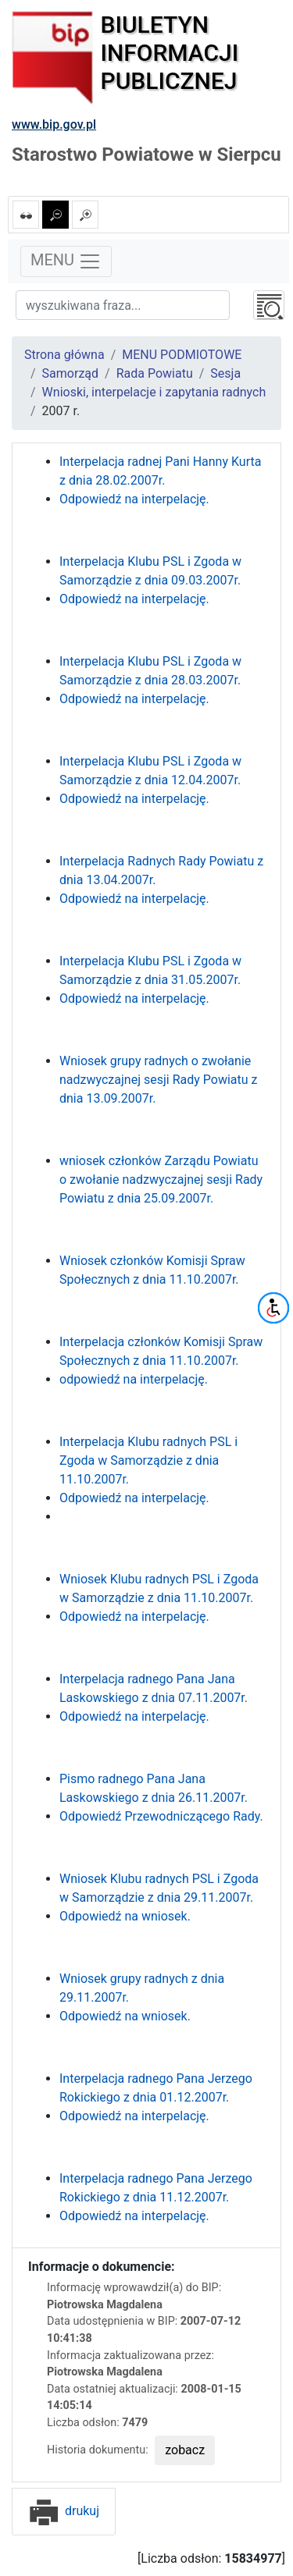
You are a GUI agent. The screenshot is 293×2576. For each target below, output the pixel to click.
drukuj (63, 2510)
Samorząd (70, 373)
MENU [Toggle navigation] (66, 261)
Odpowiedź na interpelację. (134, 499)
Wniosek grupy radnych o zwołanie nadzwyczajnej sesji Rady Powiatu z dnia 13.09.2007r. (158, 1079)
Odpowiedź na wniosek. (125, 1916)
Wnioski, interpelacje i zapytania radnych (154, 392)
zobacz (185, 2450)
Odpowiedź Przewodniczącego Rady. (161, 1816)
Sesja (225, 373)
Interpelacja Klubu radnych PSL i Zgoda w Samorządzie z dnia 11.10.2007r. (148, 1460)
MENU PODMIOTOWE (181, 354)
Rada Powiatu (154, 373)
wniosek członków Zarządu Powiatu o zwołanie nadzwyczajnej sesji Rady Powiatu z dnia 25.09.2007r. (161, 1179)
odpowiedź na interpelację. (133, 1379)
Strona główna (64, 354)
